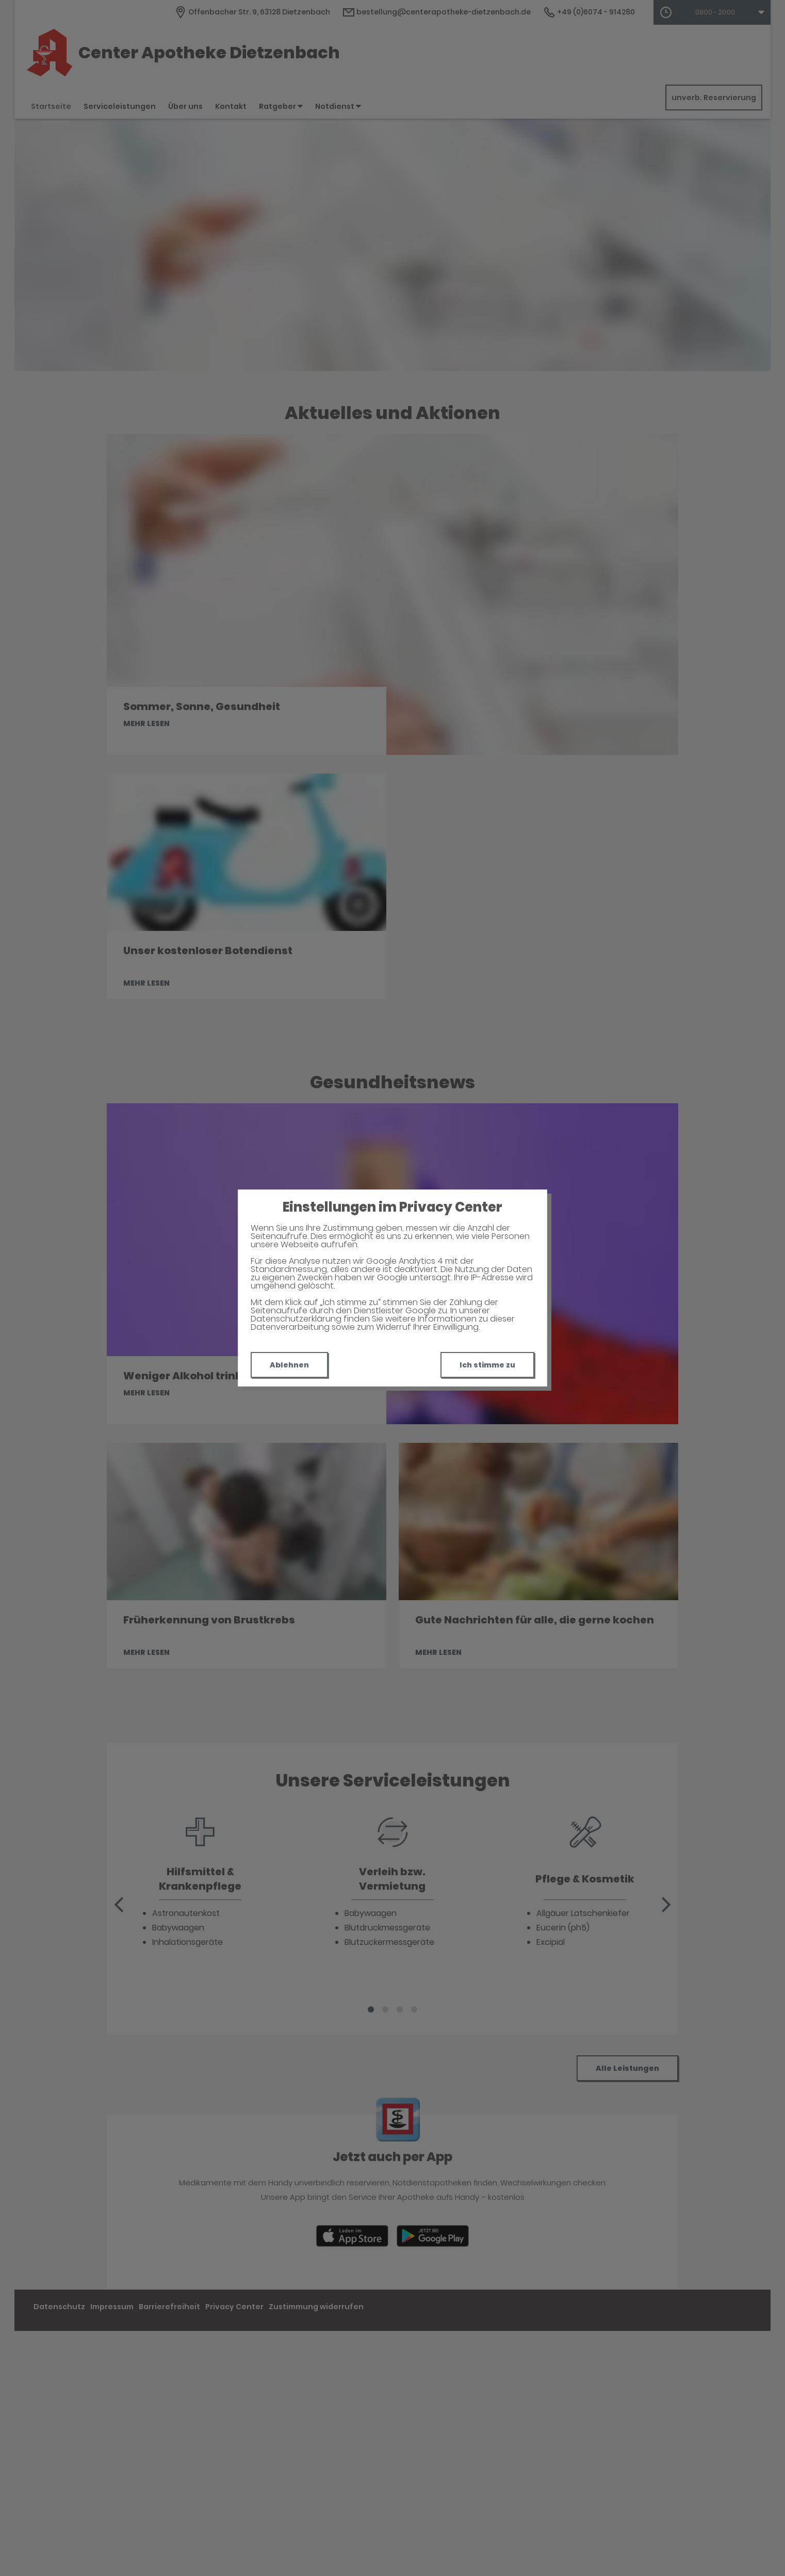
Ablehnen (289, 1365)
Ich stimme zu (487, 1365)
